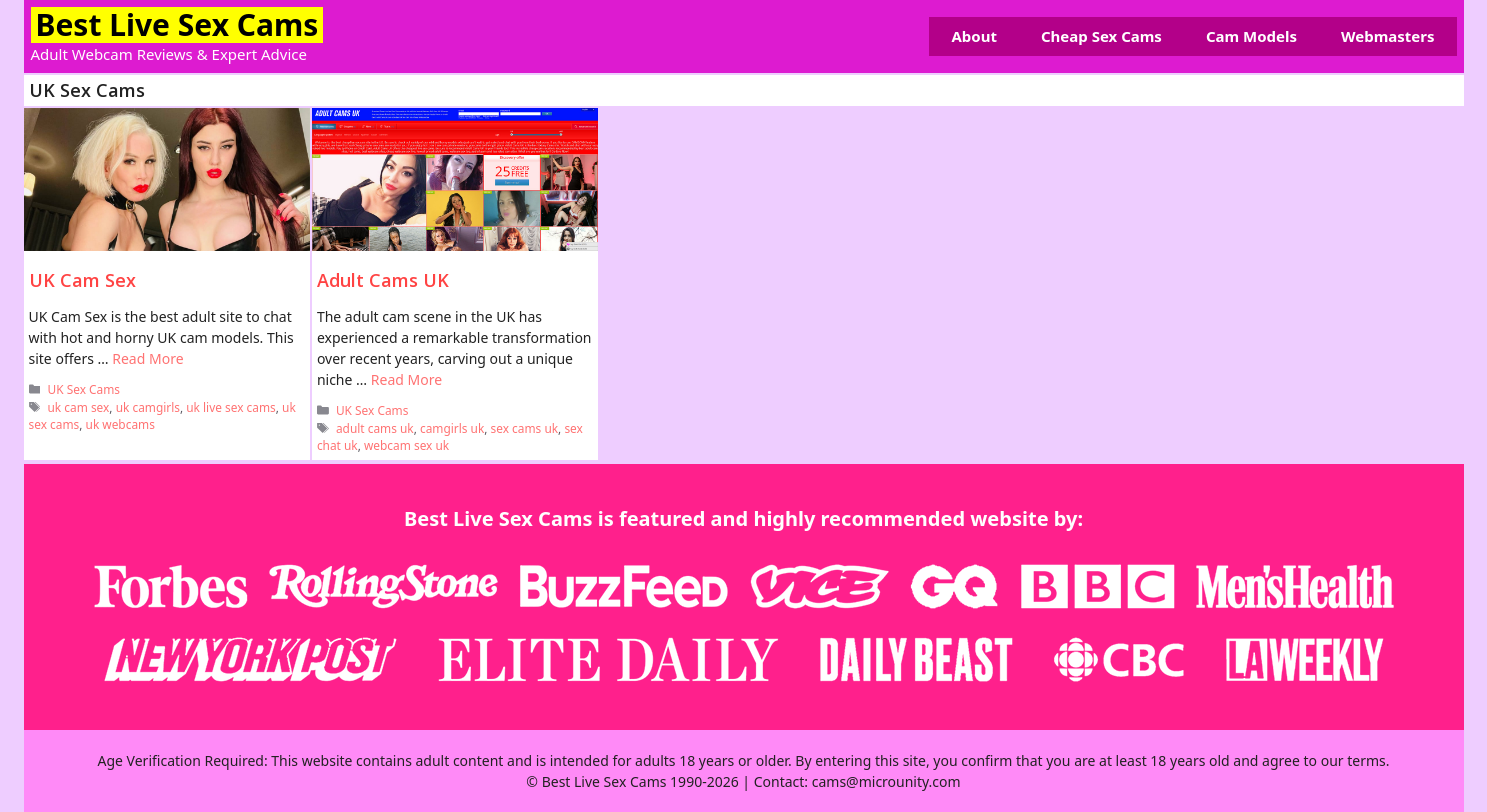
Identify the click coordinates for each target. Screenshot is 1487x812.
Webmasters (1387, 36)
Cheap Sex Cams (1101, 36)
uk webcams (120, 424)
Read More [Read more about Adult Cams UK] (406, 379)
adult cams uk (375, 428)
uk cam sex (79, 407)
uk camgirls (148, 407)
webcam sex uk (406, 445)
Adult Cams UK (383, 280)
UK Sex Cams (84, 389)
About (974, 36)
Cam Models (1251, 36)
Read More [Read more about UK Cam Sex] (147, 358)
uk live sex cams (231, 407)
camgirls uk (452, 428)
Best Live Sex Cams (177, 24)
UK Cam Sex (82, 280)
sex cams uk (525, 428)
